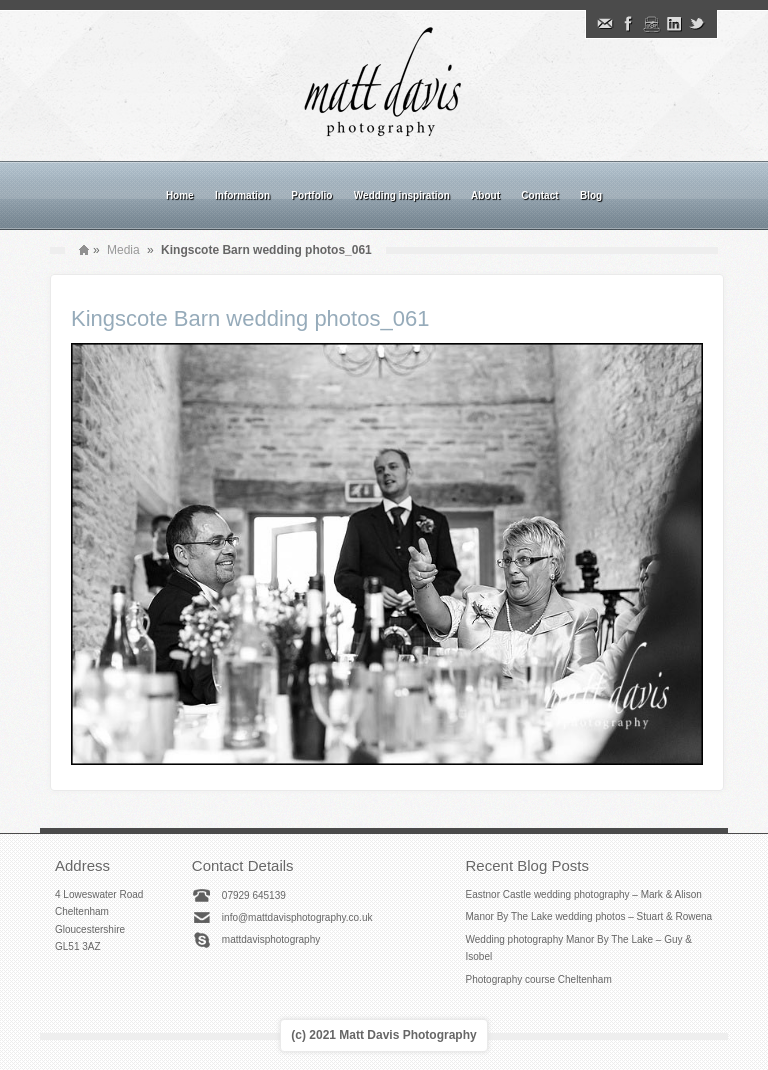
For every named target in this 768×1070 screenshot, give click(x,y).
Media (123, 250)
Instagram (651, 24)
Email (605, 24)
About (485, 195)
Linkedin (674, 24)
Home (180, 195)
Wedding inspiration (402, 195)
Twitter (697, 24)
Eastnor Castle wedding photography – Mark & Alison (584, 894)
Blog (591, 195)
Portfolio (311, 195)
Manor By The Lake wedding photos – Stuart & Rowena (589, 916)
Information (242, 195)
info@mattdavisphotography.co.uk (297, 917)
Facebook (628, 24)
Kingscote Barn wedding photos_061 (250, 318)
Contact (539, 195)
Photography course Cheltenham (539, 979)
